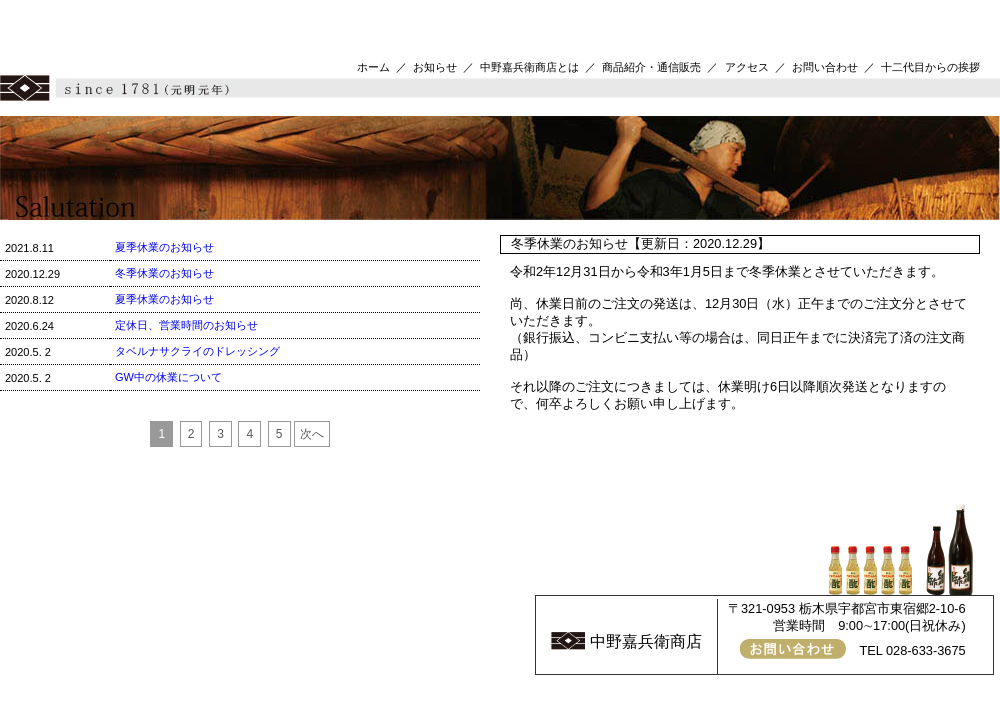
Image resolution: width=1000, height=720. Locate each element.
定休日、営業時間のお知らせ (186, 325)
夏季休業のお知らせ (164, 247)
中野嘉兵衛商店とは (529, 67)
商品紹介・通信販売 (651, 67)
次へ (312, 434)
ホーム (373, 67)
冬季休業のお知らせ (164, 273)
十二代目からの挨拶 (930, 67)
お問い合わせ (825, 67)
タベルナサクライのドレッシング (197, 351)
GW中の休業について (168, 377)
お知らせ (435, 67)
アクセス (747, 67)
